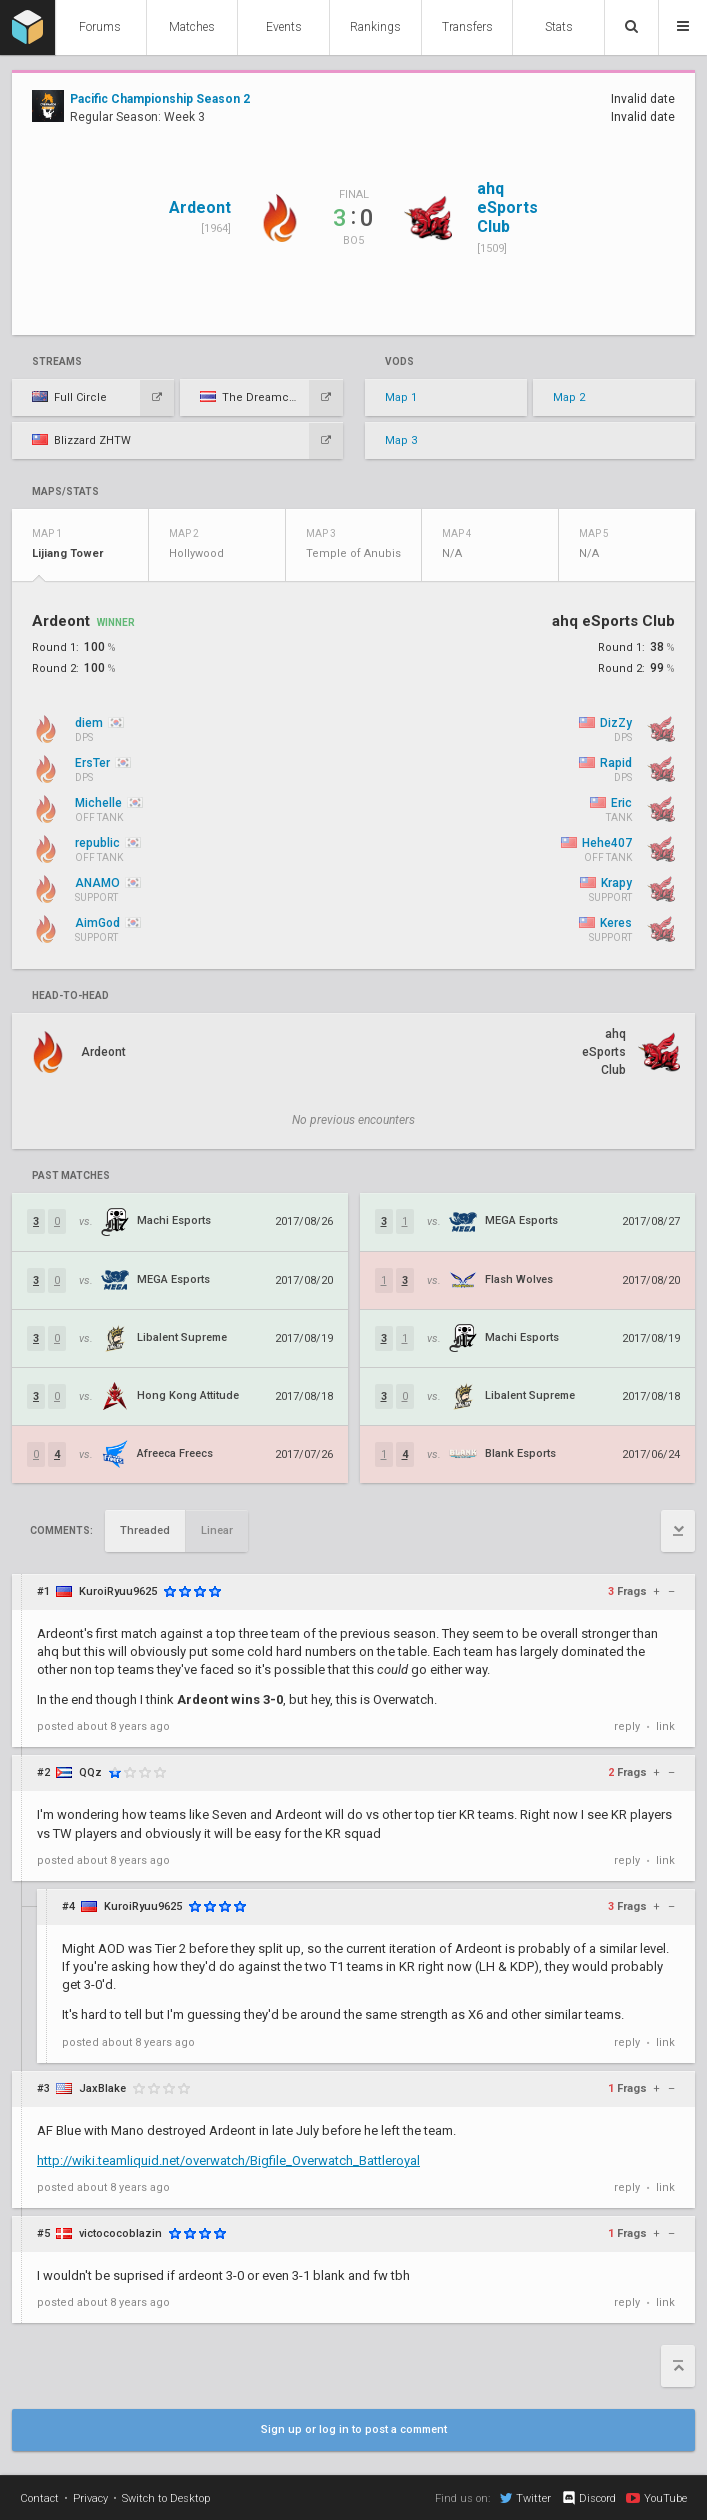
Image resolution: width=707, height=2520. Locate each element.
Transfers (467, 27)
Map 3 (401, 440)
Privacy (90, 2498)
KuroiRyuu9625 (118, 1591)
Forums (100, 27)
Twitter (525, 2498)
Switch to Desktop (166, 2498)
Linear (217, 1530)
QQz (90, 1772)
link (665, 1726)
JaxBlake (102, 2088)
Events (284, 27)
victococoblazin (120, 2233)
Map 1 (401, 397)
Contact (39, 2498)
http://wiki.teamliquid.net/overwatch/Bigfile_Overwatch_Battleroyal (228, 2160)
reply (627, 1726)
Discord (588, 2498)
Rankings (375, 27)
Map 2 (569, 397)
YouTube (656, 2498)
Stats (559, 27)
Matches (192, 27)
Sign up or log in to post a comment (354, 2429)
